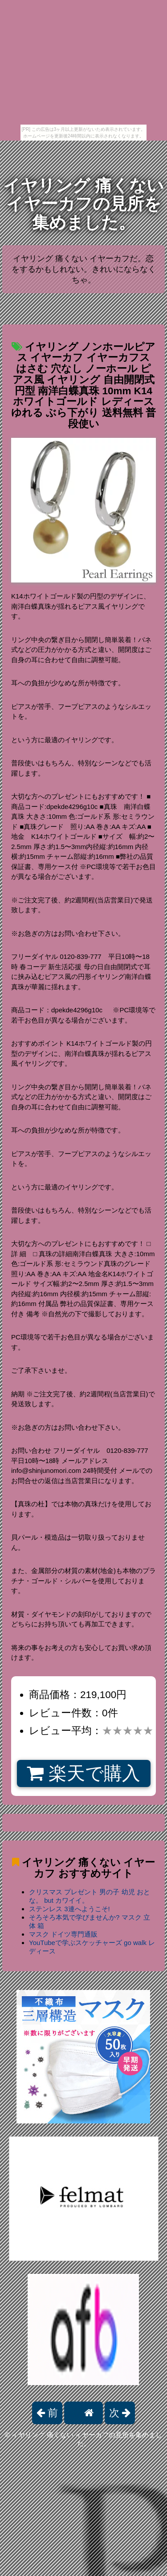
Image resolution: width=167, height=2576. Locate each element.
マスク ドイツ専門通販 (63, 1934)
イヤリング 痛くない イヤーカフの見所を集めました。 (83, 204)
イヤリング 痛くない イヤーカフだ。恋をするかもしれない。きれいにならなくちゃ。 (84, 269)
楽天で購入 (83, 1773)
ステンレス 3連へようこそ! (69, 1909)
